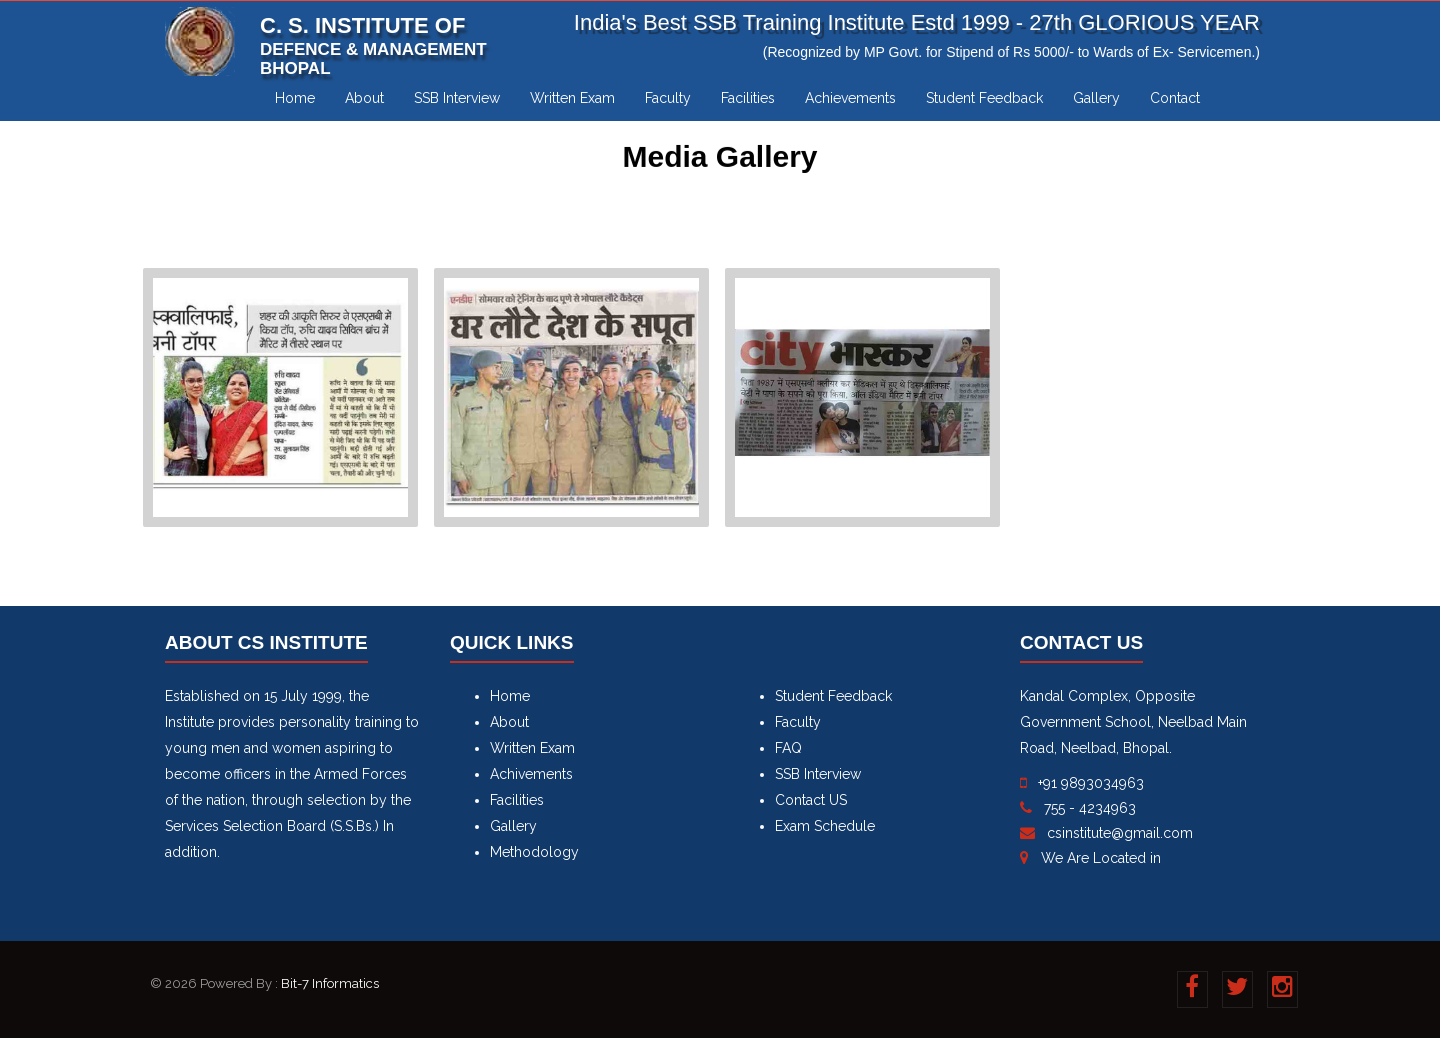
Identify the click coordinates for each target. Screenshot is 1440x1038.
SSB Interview (457, 98)
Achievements (850, 98)
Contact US (811, 800)
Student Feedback (984, 98)
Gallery (1096, 98)
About (364, 98)
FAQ (788, 748)
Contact (1175, 98)
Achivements (531, 774)
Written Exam (572, 98)
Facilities (748, 98)
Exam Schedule (825, 826)
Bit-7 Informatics (330, 983)
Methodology (534, 852)
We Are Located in (1101, 858)
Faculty (668, 98)
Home (295, 98)
